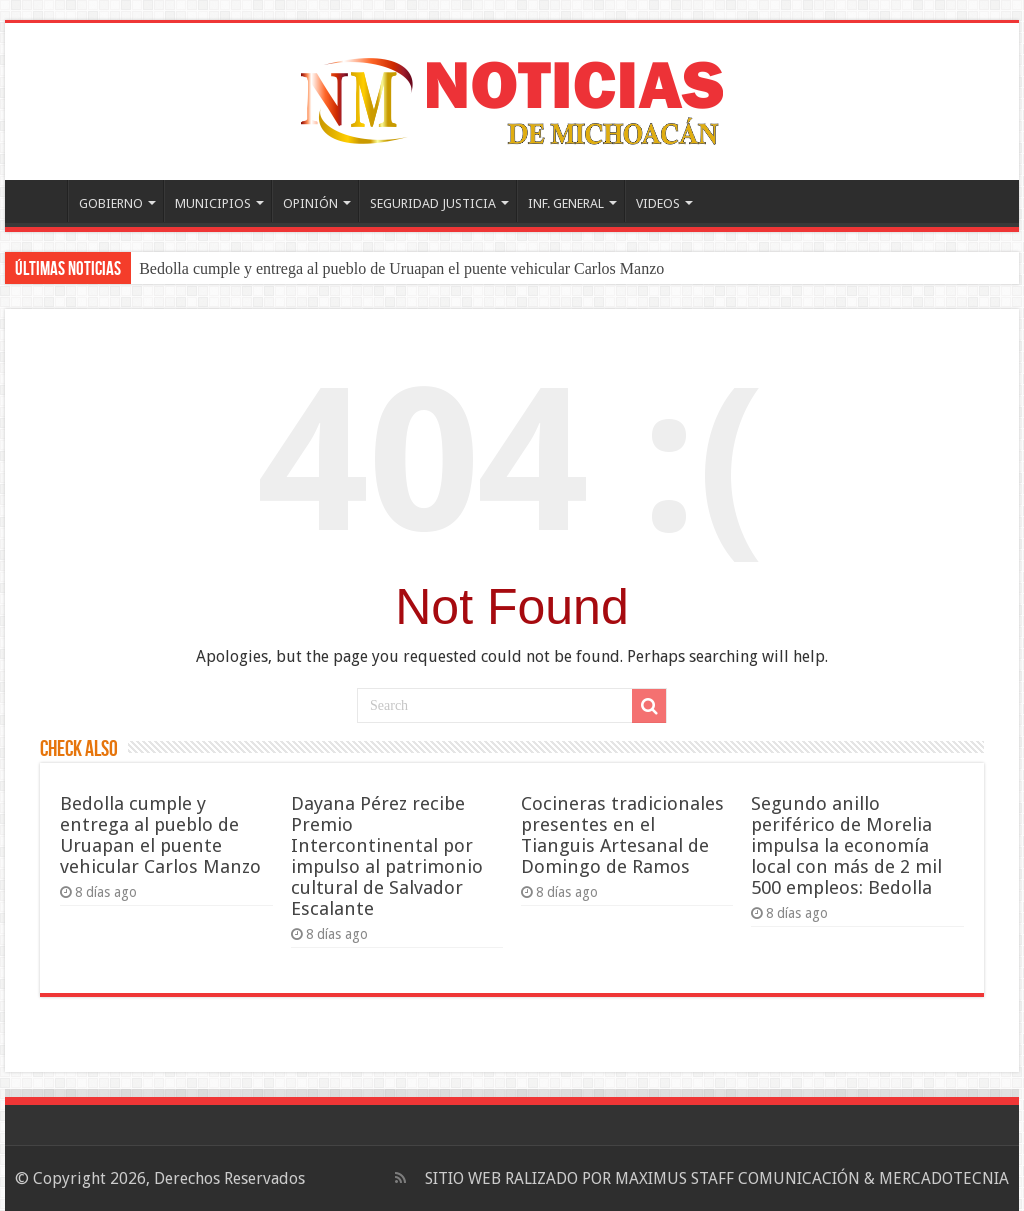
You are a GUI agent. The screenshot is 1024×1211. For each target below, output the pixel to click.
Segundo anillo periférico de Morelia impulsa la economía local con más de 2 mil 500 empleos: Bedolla (846, 845)
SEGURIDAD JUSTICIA (433, 203)
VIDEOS (658, 203)
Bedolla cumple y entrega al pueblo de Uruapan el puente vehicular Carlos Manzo (401, 268)
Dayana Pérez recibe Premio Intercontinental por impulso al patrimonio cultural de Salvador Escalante (387, 856)
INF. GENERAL (566, 203)
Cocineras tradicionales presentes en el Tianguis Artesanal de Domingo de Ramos (622, 835)
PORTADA (41, 201)
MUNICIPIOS (213, 203)
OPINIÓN (310, 203)
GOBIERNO (111, 203)
